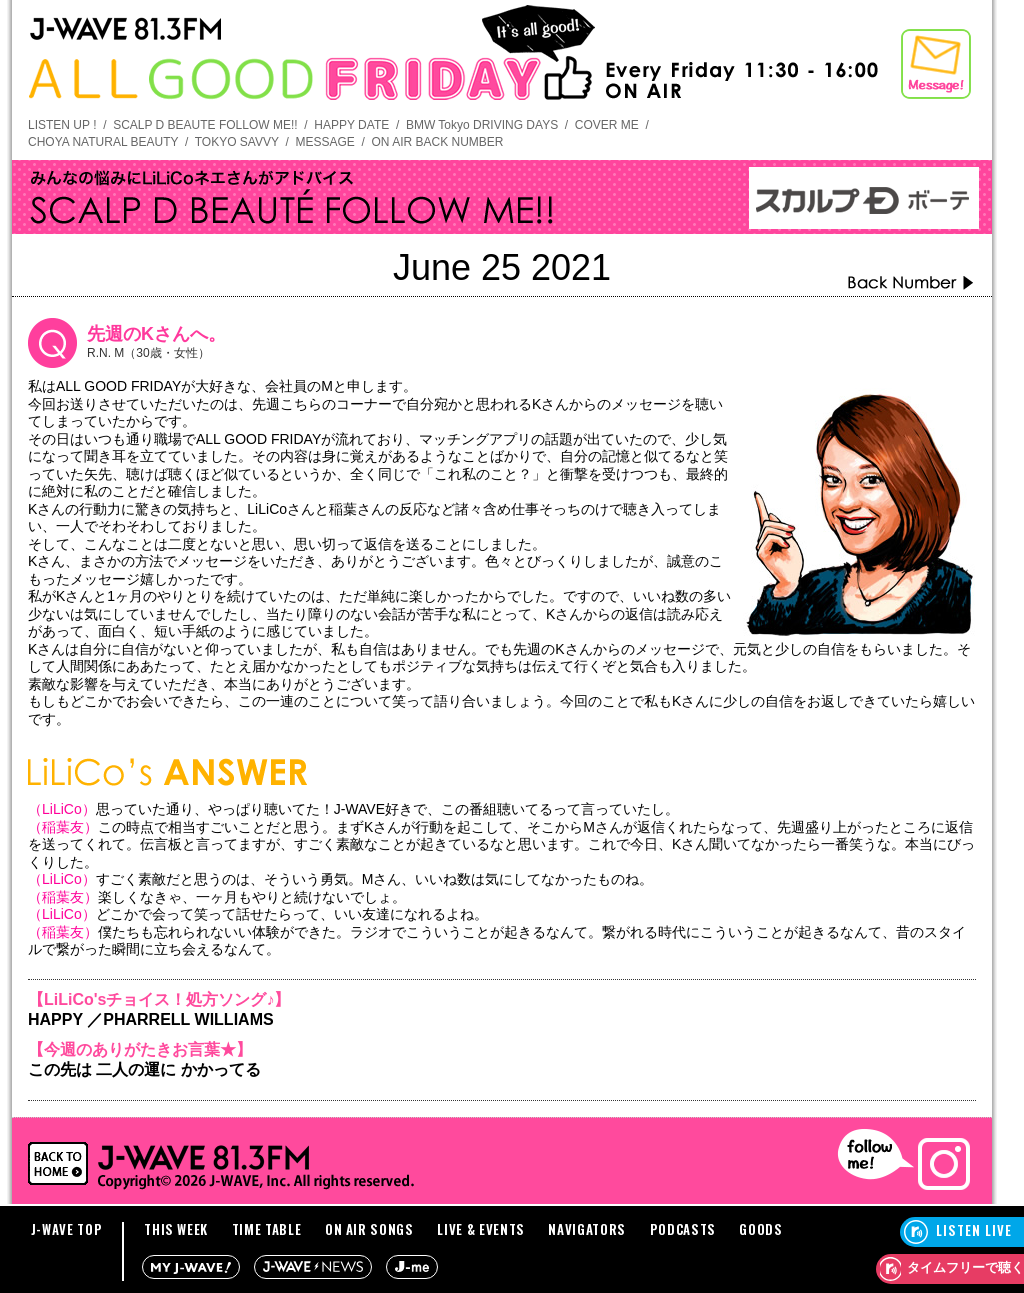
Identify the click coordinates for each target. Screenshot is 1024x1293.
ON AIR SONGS (369, 1229)
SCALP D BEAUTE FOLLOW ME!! (205, 125)
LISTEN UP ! (62, 125)
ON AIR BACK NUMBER (437, 142)
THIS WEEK (176, 1229)
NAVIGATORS (587, 1229)
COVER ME (607, 125)
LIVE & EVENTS (480, 1229)
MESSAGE (324, 142)
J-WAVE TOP (67, 1229)
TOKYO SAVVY (237, 142)
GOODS (760, 1229)
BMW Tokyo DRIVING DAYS (482, 125)
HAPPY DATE (351, 125)
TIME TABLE (267, 1229)
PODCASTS (683, 1229)
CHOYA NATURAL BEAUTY (103, 142)
